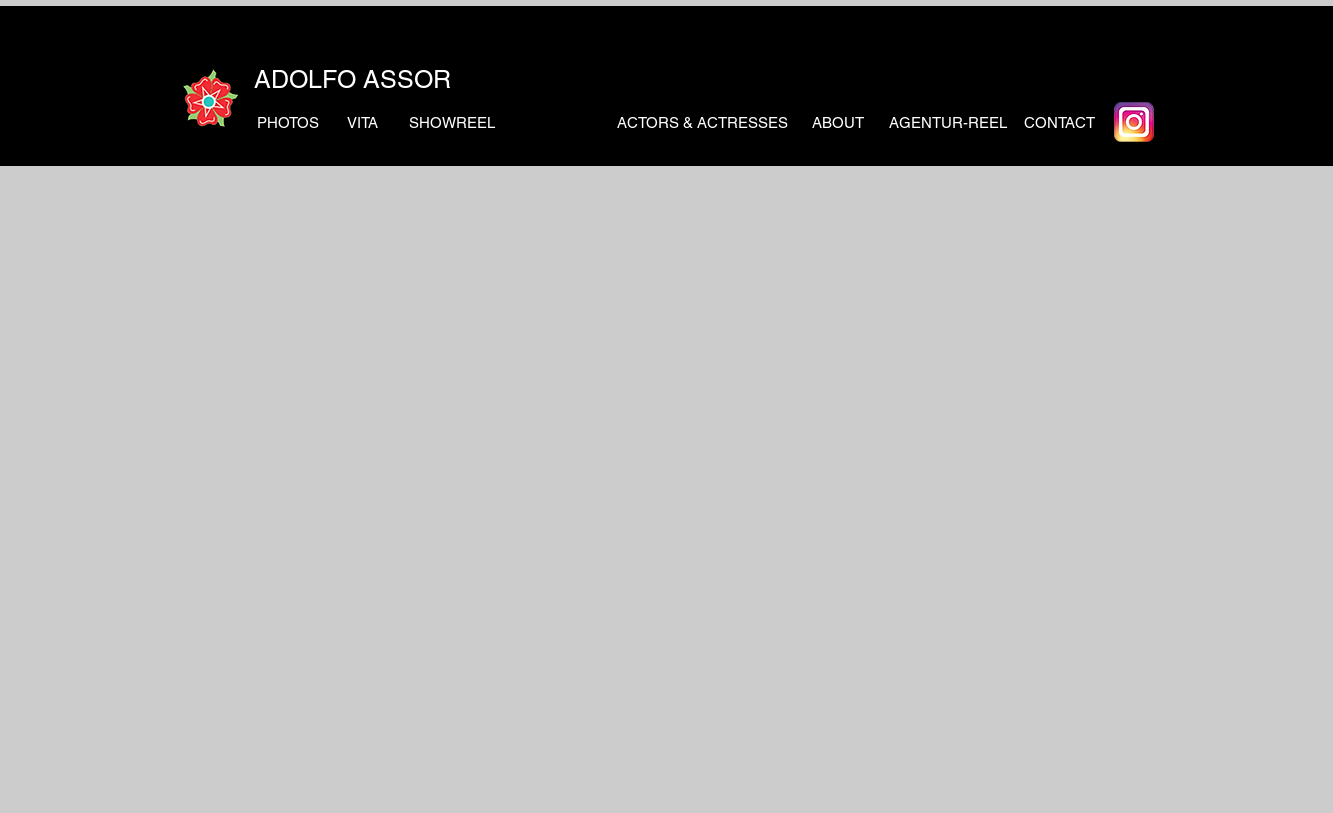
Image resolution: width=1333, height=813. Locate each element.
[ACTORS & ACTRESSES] (703, 122)
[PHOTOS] (288, 122)
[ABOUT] (838, 122)
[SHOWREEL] (452, 122)
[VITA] (362, 122)
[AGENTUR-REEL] (948, 122)
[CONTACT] (1060, 122)
